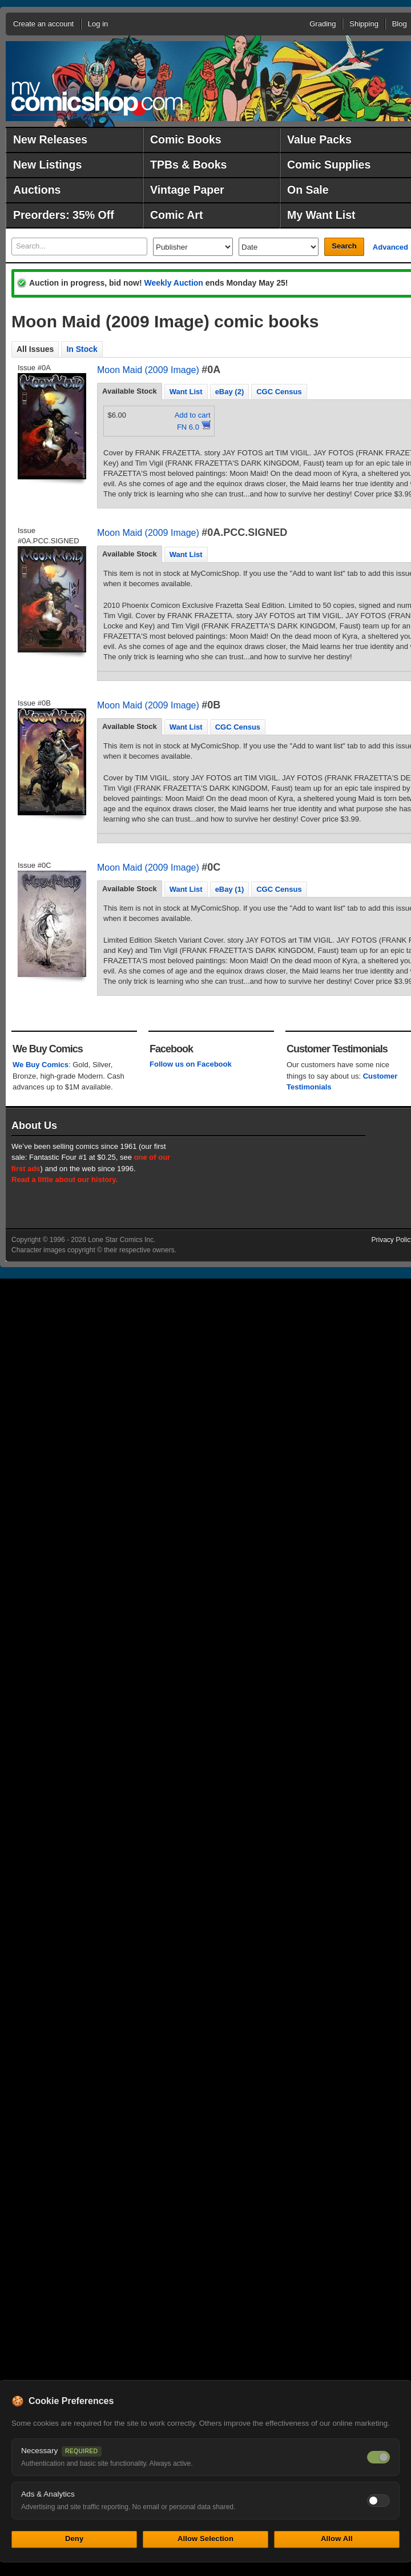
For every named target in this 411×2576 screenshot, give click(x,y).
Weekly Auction (173, 282)
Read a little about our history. (64, 1179)
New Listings (47, 164)
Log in (98, 23)
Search (344, 246)
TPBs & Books (188, 164)
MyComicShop (97, 98)
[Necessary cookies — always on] (378, 2457)
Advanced (390, 247)
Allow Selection (205, 2538)
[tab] (129, 391)
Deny (74, 2538)
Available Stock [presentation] (129, 391)
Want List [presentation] (186, 391)
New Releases (50, 139)
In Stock (81, 349)
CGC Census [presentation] (278, 391)
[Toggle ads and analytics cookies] (378, 2500)
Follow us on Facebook (191, 1064)
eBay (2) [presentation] (229, 391)
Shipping (363, 23)
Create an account (43, 23)
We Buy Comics (40, 1064)
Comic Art (176, 215)
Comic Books (185, 139)
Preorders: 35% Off (63, 215)
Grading (322, 23)
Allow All (337, 2538)
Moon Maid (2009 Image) (148, 370)
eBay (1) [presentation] (229, 889)
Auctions (37, 189)
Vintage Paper (187, 189)
